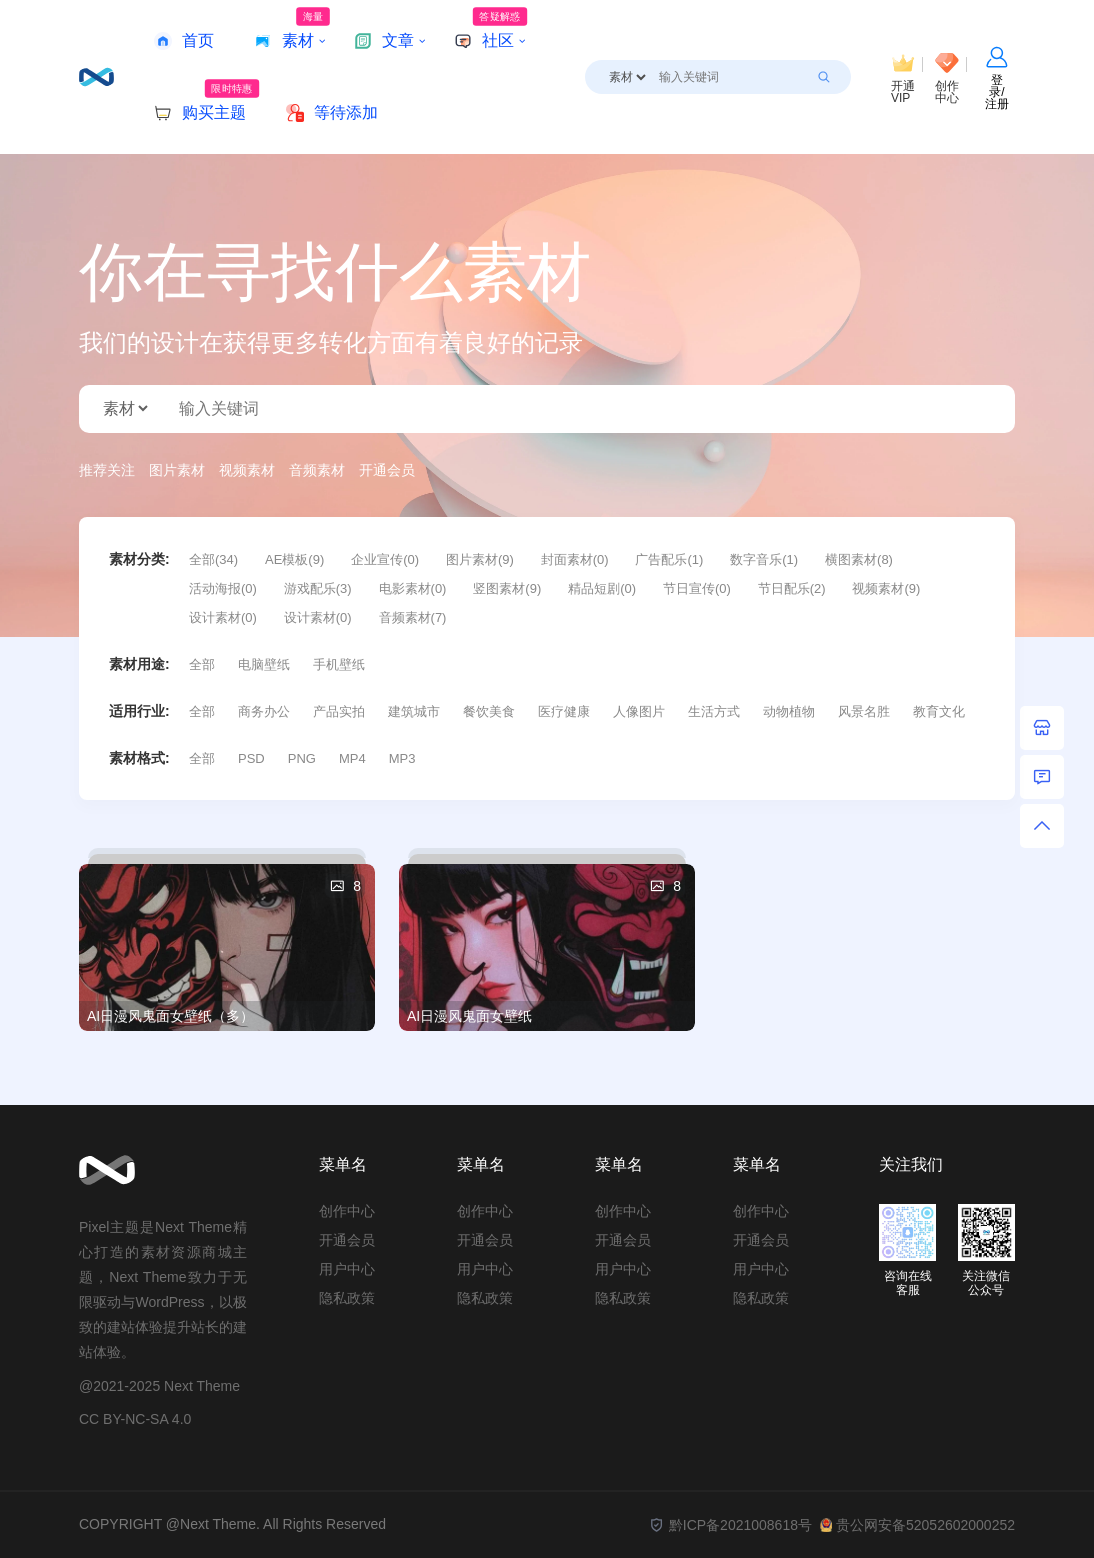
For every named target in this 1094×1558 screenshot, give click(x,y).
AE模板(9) (294, 559)
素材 (292, 28)
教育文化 (939, 711)
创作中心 (347, 1211)
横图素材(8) (859, 559)
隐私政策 (347, 1298)
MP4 (352, 758)
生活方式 (714, 711)
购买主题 (206, 100)
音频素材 (317, 470)
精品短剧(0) (602, 588)
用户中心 (347, 1269)
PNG (302, 758)
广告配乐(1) (669, 559)
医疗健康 (564, 711)
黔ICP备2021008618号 (730, 1525)
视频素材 (247, 470)
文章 (384, 41)
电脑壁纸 (264, 664)
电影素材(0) (413, 588)
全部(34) (213, 559)
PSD (251, 758)
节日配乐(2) (792, 588)
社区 (490, 28)
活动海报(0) (223, 588)
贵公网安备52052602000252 (917, 1525)
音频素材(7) (413, 617)
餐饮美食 (489, 711)
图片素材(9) (480, 559)
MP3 (402, 758)
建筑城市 (414, 711)
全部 (202, 664)
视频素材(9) (886, 588)
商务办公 (264, 711)
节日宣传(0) (697, 588)
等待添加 (332, 113)
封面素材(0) (575, 559)
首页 (184, 41)
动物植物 (789, 711)
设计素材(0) (223, 617)
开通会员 (387, 470)
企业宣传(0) (385, 559)
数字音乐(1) (764, 559)
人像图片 (639, 711)
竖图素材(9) (507, 588)
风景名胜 (864, 711)
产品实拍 (339, 711)
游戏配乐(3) (318, 588)
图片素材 (177, 470)
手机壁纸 (339, 664)
